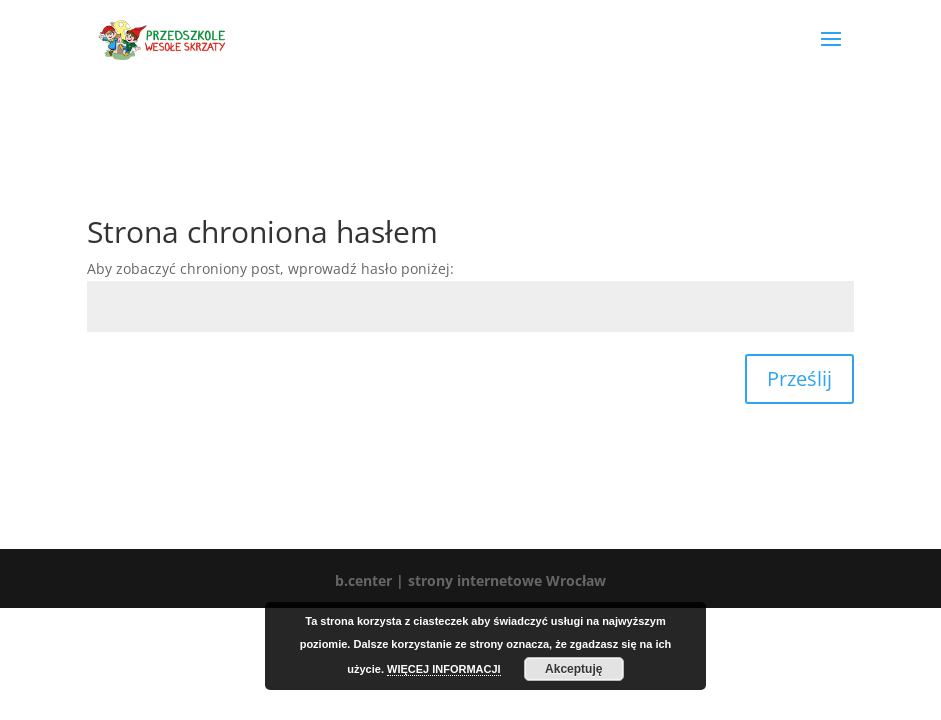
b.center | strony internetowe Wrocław (470, 580)
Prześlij (799, 378)
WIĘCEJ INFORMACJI (444, 669)
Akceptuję (573, 669)
